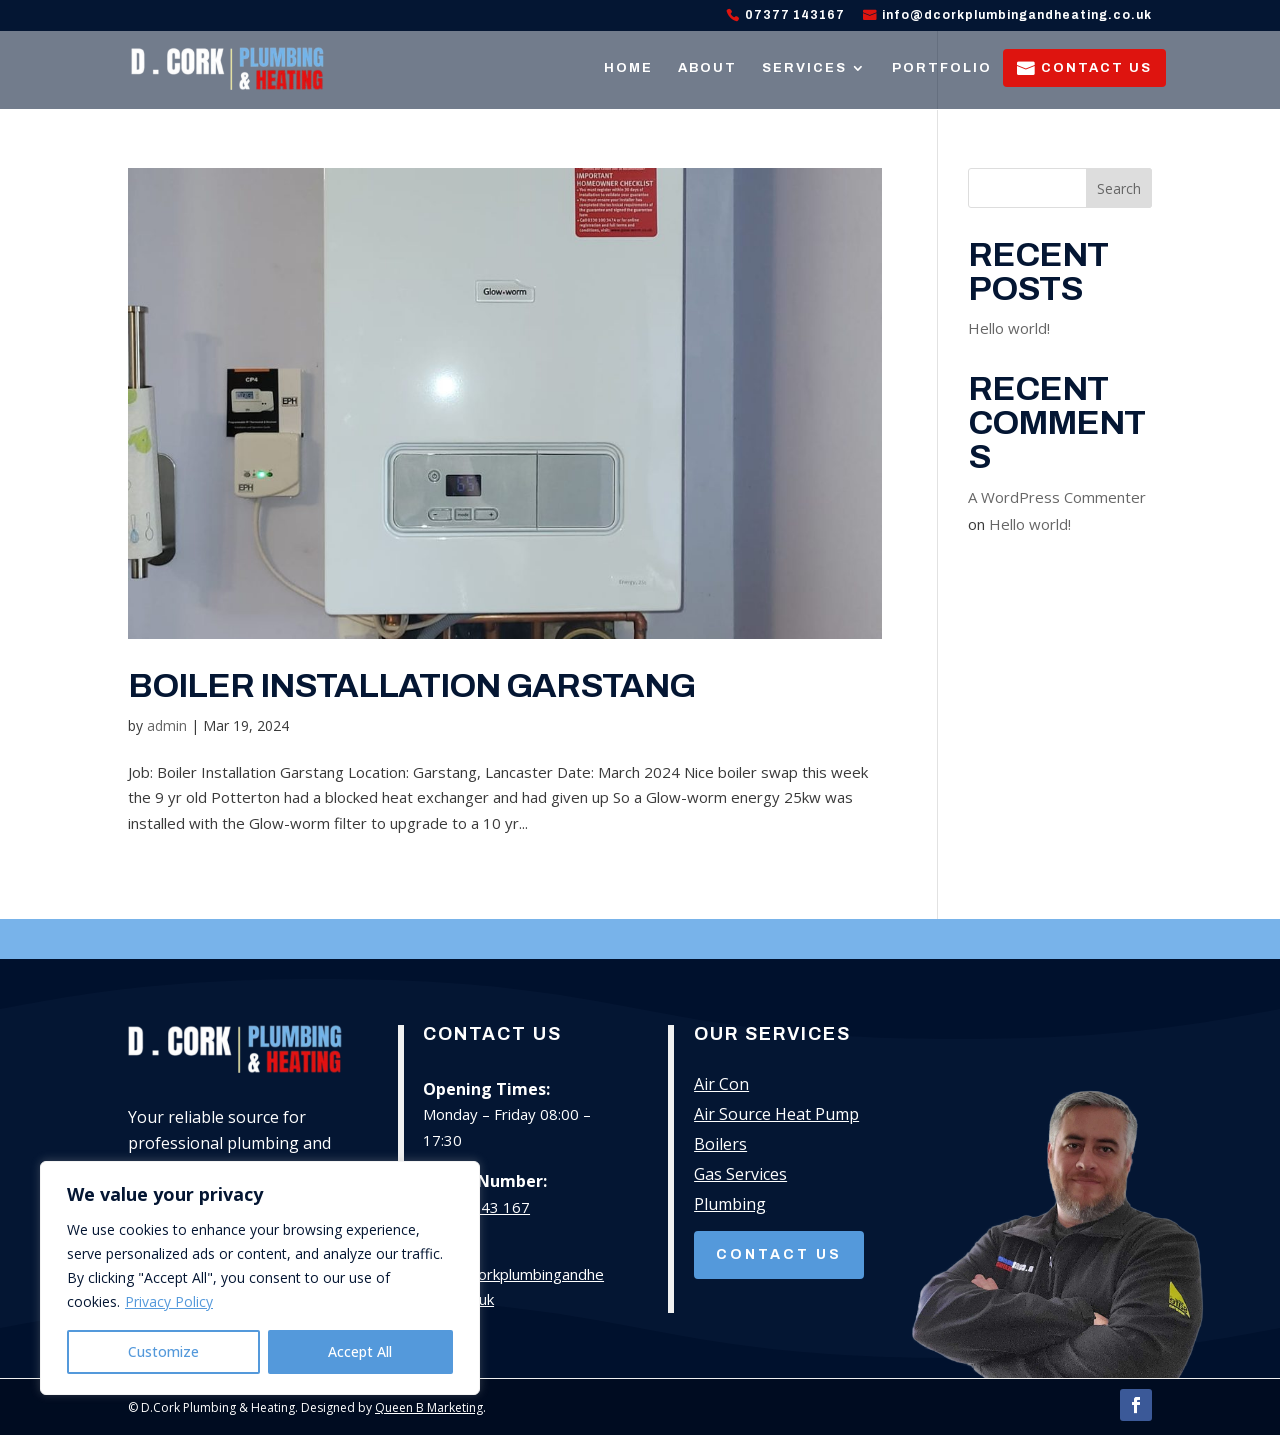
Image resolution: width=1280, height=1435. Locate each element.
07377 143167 (795, 15)
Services (804, 68)
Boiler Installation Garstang (411, 685)
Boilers (720, 1146)
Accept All (360, 1351)
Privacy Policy (169, 1301)
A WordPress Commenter (1057, 497)
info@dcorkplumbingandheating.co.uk (1017, 15)
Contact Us (1096, 68)
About (707, 68)
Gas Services (740, 1176)
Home (628, 68)
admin (167, 725)
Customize (163, 1351)
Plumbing (730, 1206)
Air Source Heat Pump (776, 1116)
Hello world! (1009, 328)
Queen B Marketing (429, 1407)
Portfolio (942, 68)
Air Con (721, 1086)
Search (1119, 188)
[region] (260, 1278)
